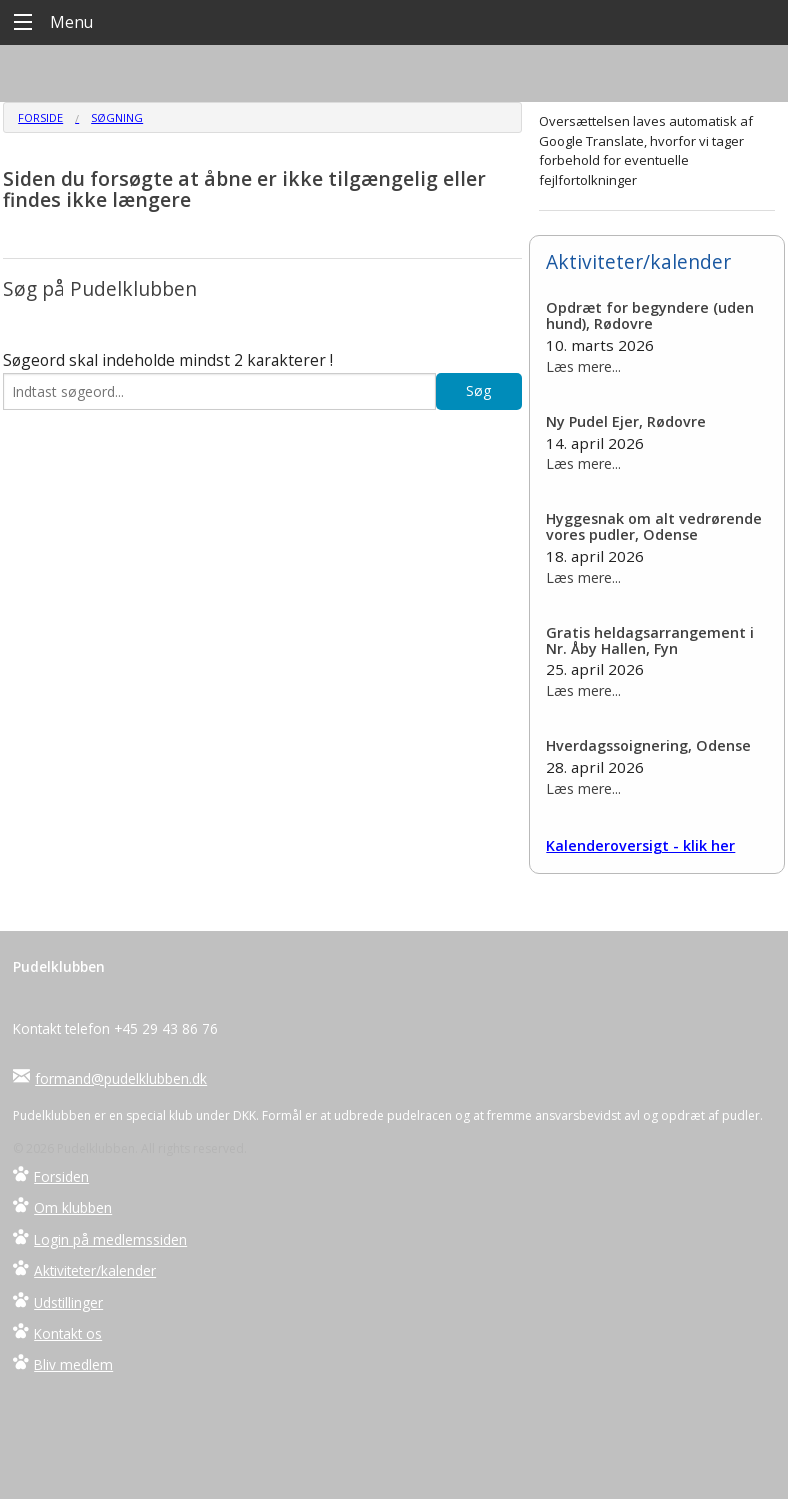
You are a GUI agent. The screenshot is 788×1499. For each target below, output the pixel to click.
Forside (40, 117)
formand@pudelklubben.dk (121, 1078)
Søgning (117, 117)
